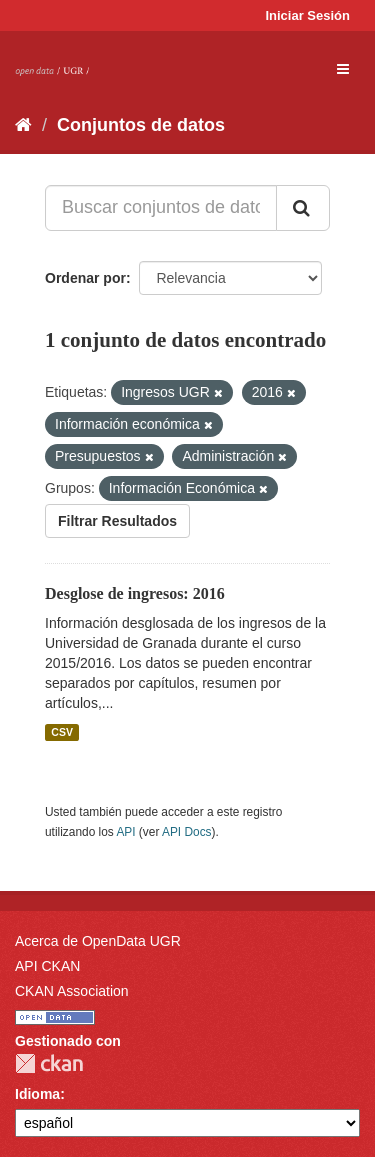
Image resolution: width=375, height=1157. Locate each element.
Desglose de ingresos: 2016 (135, 593)
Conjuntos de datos (141, 125)
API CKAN (47, 966)
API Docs (187, 832)
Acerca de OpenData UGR (98, 941)
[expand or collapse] (343, 69)
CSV (62, 732)
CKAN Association (72, 991)
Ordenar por (85, 278)
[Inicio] (23, 125)
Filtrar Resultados (117, 521)
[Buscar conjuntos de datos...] (161, 208)
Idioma (37, 1094)
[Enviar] (303, 208)
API (125, 832)
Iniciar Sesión (307, 15)
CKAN (49, 1063)
